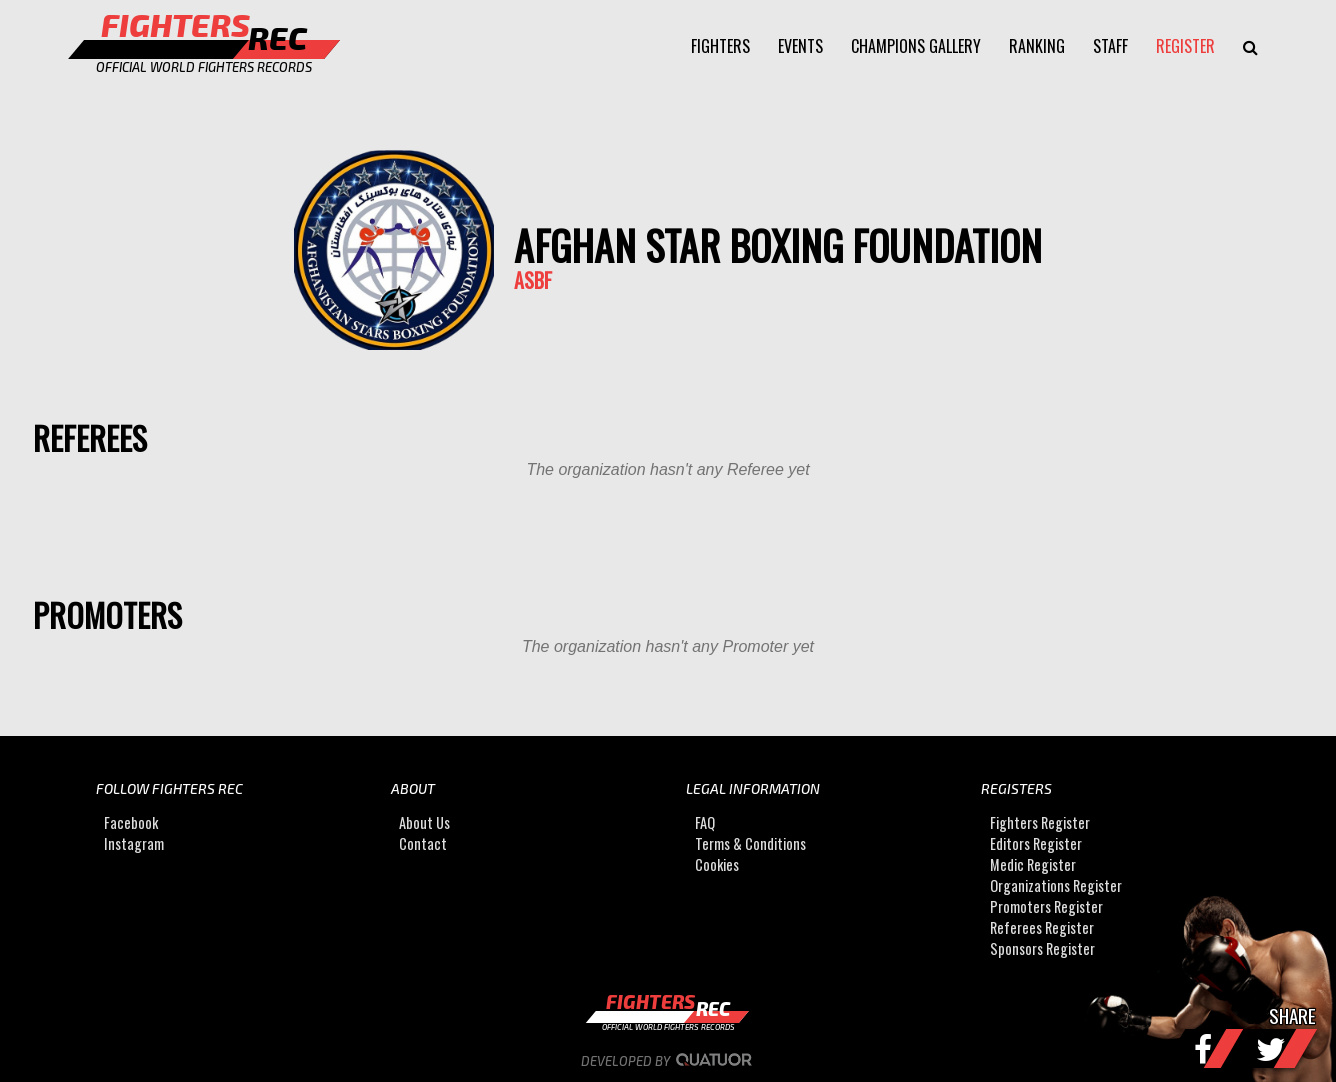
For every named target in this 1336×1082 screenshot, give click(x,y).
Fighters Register (1040, 822)
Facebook (131, 822)
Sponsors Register (1042, 948)
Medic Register (1033, 864)
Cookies (717, 864)
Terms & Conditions (750, 843)
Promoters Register (1046, 906)
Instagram (134, 843)
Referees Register (1042, 927)
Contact (423, 843)
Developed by (668, 1061)
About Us (424, 822)
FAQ (705, 822)
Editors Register (1036, 843)
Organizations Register (1056, 885)
